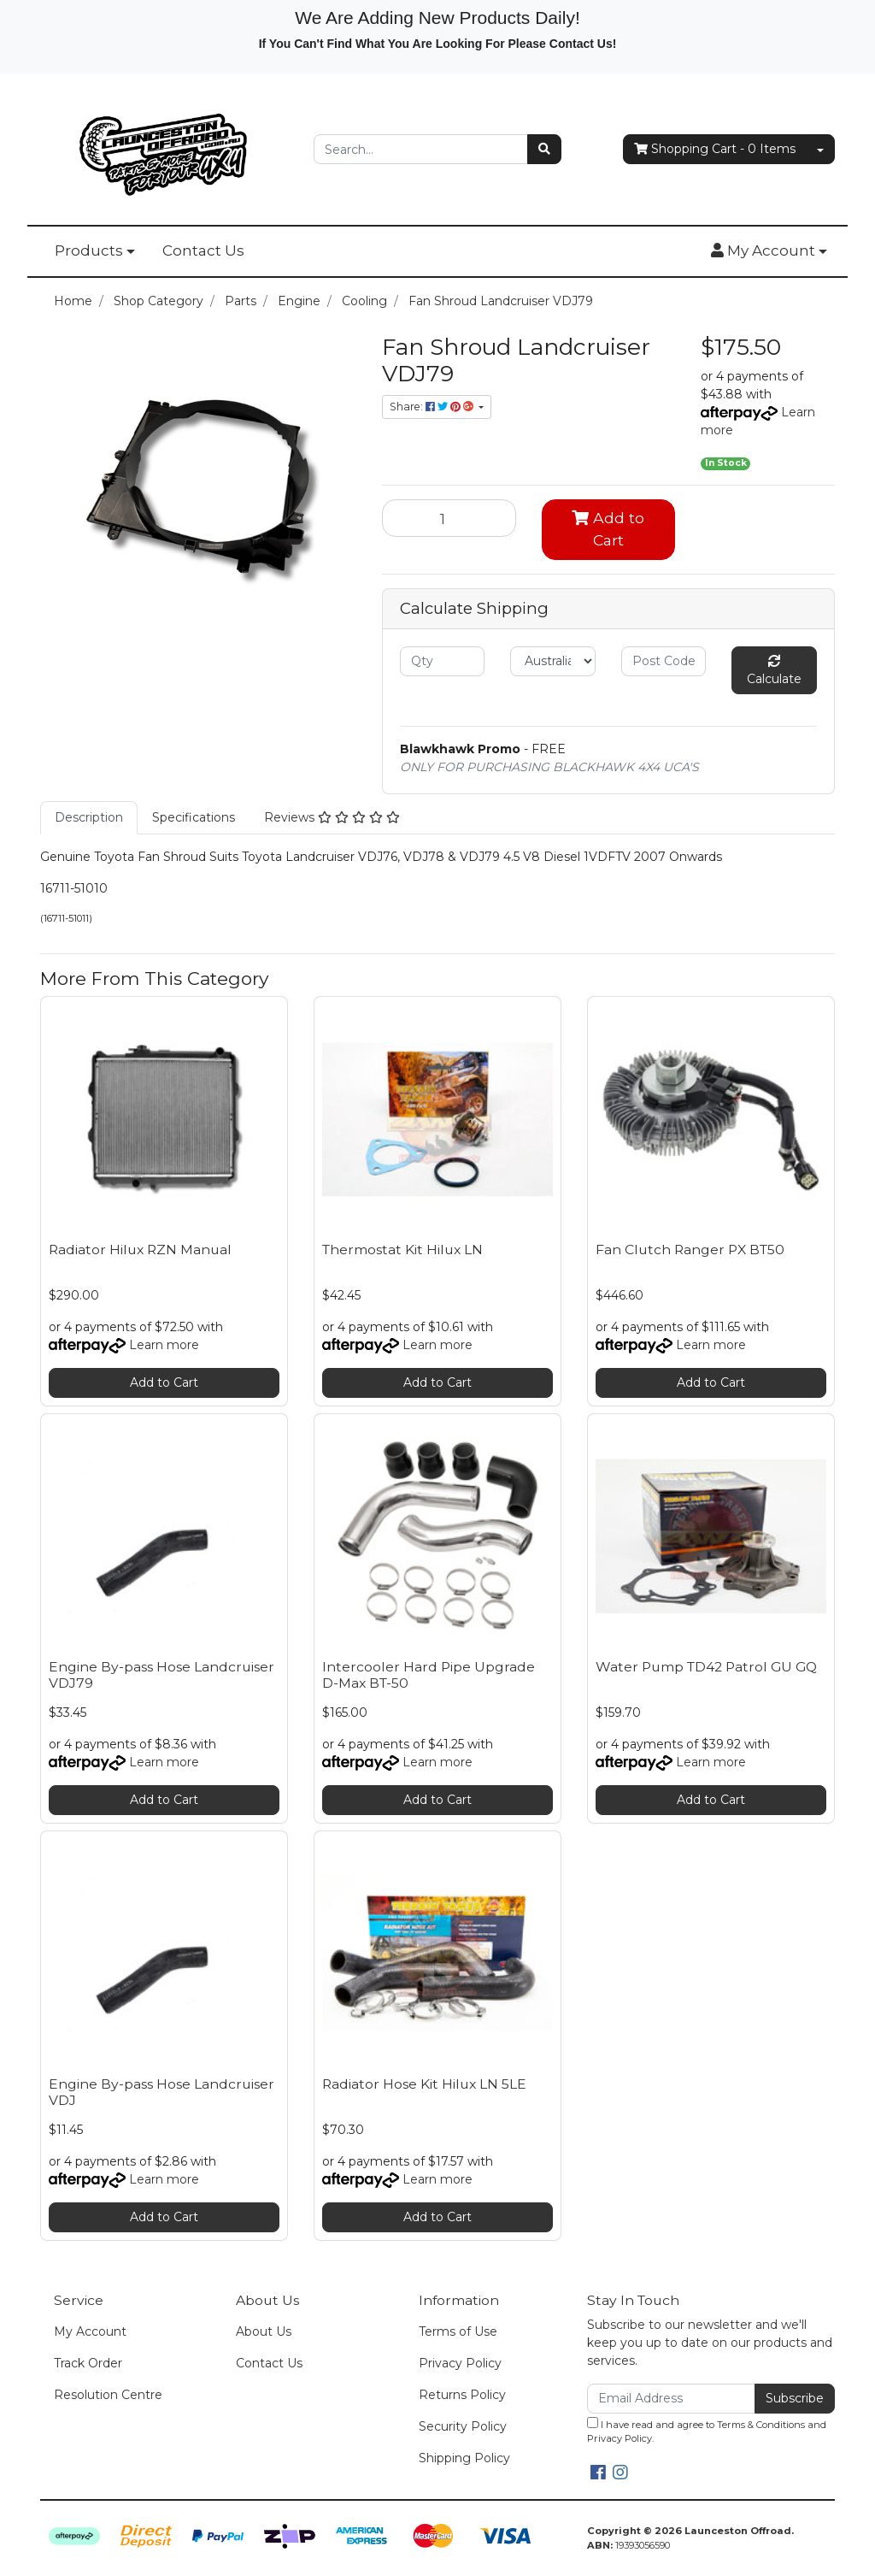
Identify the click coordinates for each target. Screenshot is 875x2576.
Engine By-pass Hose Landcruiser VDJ (161, 2092)
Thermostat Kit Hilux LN (402, 1249)
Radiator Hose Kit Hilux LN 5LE (424, 2084)
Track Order (88, 2363)
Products (89, 250)
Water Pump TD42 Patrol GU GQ (706, 1667)
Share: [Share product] (433, 406)
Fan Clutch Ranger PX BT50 (690, 1249)
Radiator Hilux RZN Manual (140, 1249)
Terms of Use (458, 2331)
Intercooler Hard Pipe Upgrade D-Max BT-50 (428, 1675)
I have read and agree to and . (706, 2431)
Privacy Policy (460, 2363)
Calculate (774, 671)
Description (89, 817)
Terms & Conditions (761, 2425)
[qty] (442, 661)
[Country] (552, 661)
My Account (90, 2331)
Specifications (193, 817)
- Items (715, 149)
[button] (769, 251)
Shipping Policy (464, 2458)
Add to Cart (608, 529)
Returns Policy (462, 2394)
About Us (263, 2331)
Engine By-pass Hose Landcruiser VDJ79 (161, 1675)
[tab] (89, 817)
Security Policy (463, 2426)
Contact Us (203, 250)
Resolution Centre (108, 2394)
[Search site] (544, 149)
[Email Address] (671, 2399)
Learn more (164, 1345)
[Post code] (663, 661)
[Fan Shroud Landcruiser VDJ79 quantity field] (449, 518)
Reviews (332, 817)
